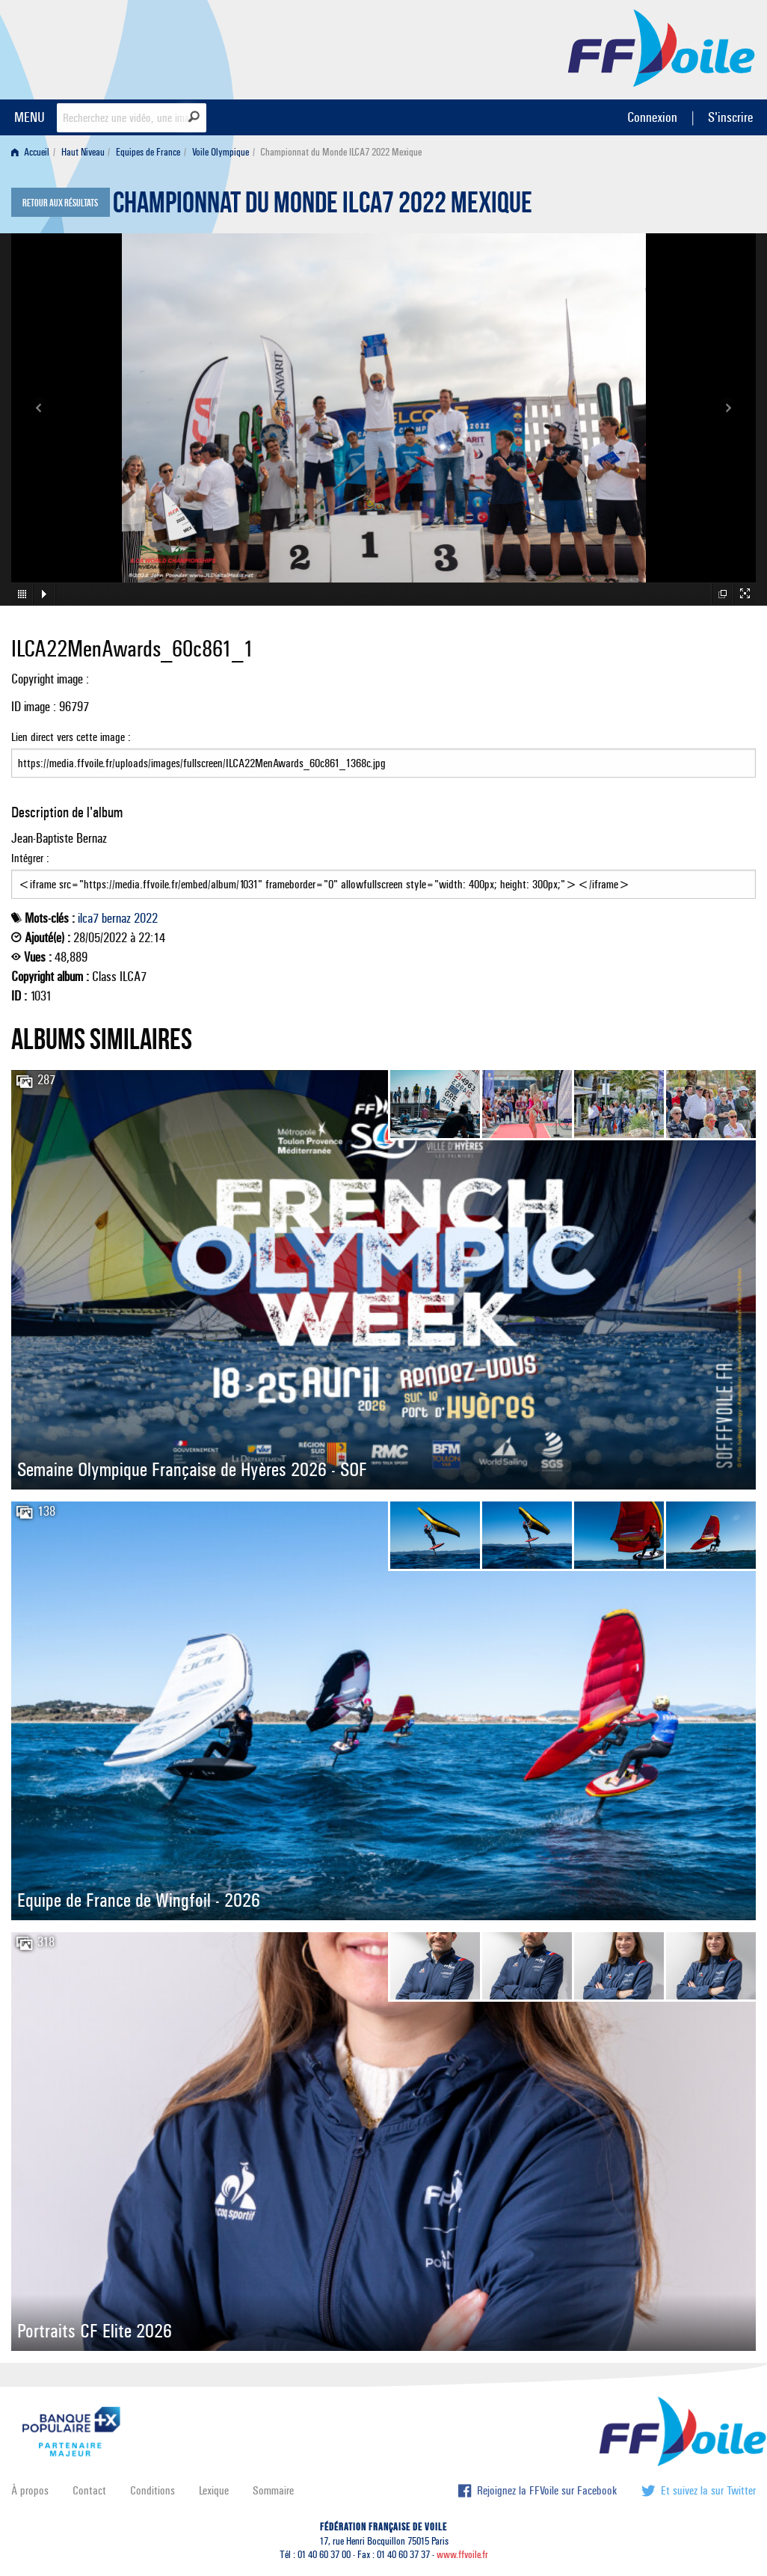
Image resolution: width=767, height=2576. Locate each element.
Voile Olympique (220, 152)
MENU (29, 117)
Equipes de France (148, 152)
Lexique (214, 2490)
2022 (146, 918)
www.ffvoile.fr (462, 2554)
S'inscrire (730, 117)
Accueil (30, 152)
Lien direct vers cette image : (383, 754)
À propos (30, 2490)
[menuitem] (33, 152)
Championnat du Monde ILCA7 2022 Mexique (322, 206)
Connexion (652, 117)
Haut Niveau (83, 152)
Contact (89, 2490)
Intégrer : (383, 875)
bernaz (116, 918)
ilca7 (88, 918)
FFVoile (661, 47)
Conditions (152, 2490)
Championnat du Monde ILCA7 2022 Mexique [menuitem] (341, 152)
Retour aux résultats (60, 203)
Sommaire (273, 2490)
